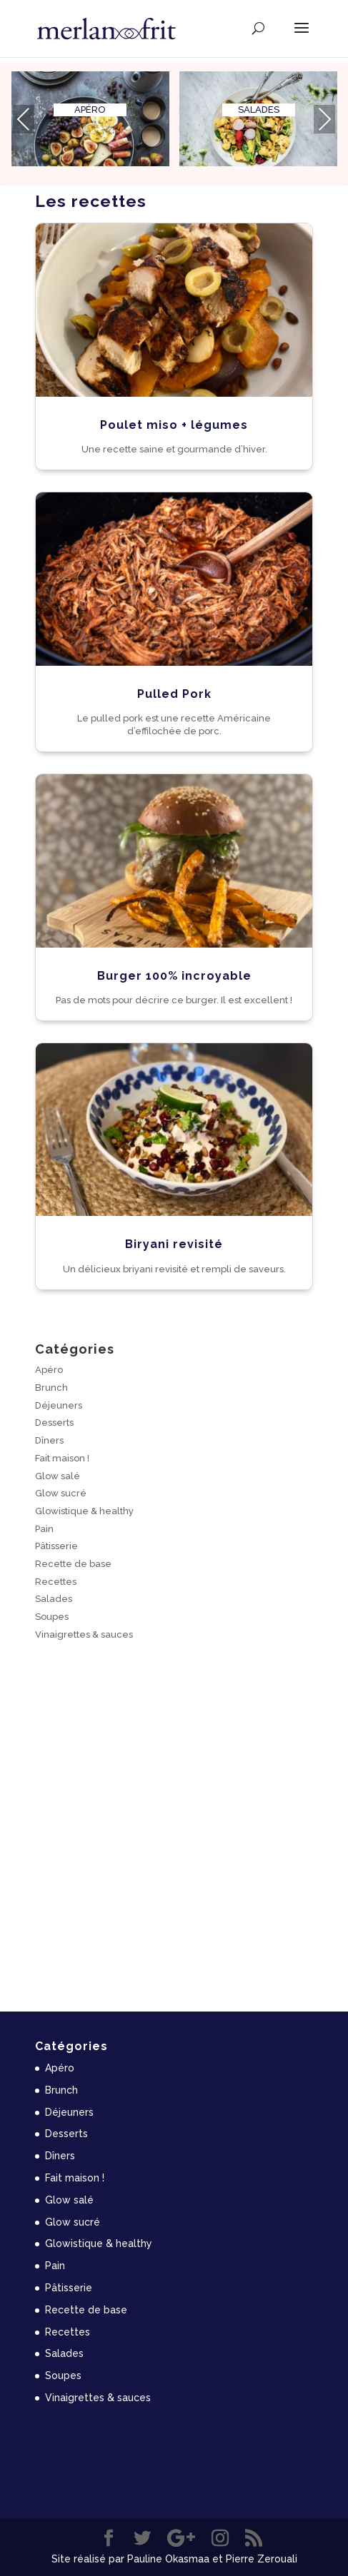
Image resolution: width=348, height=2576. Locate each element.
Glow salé (57, 1476)
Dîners (49, 1440)
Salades (53, 1598)
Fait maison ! (62, 1458)
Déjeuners (58, 1405)
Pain (44, 1528)
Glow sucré (60, 1493)
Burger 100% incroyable (174, 976)
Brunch (51, 1387)
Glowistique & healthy (84, 1511)
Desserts (54, 1422)
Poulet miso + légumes (174, 425)
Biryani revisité (174, 1244)
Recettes (55, 1581)
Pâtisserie (56, 1546)
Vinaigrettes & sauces (84, 1634)
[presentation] (23, 119)
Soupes (52, 1616)
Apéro (49, 1369)
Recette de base (73, 1563)
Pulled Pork (174, 694)
